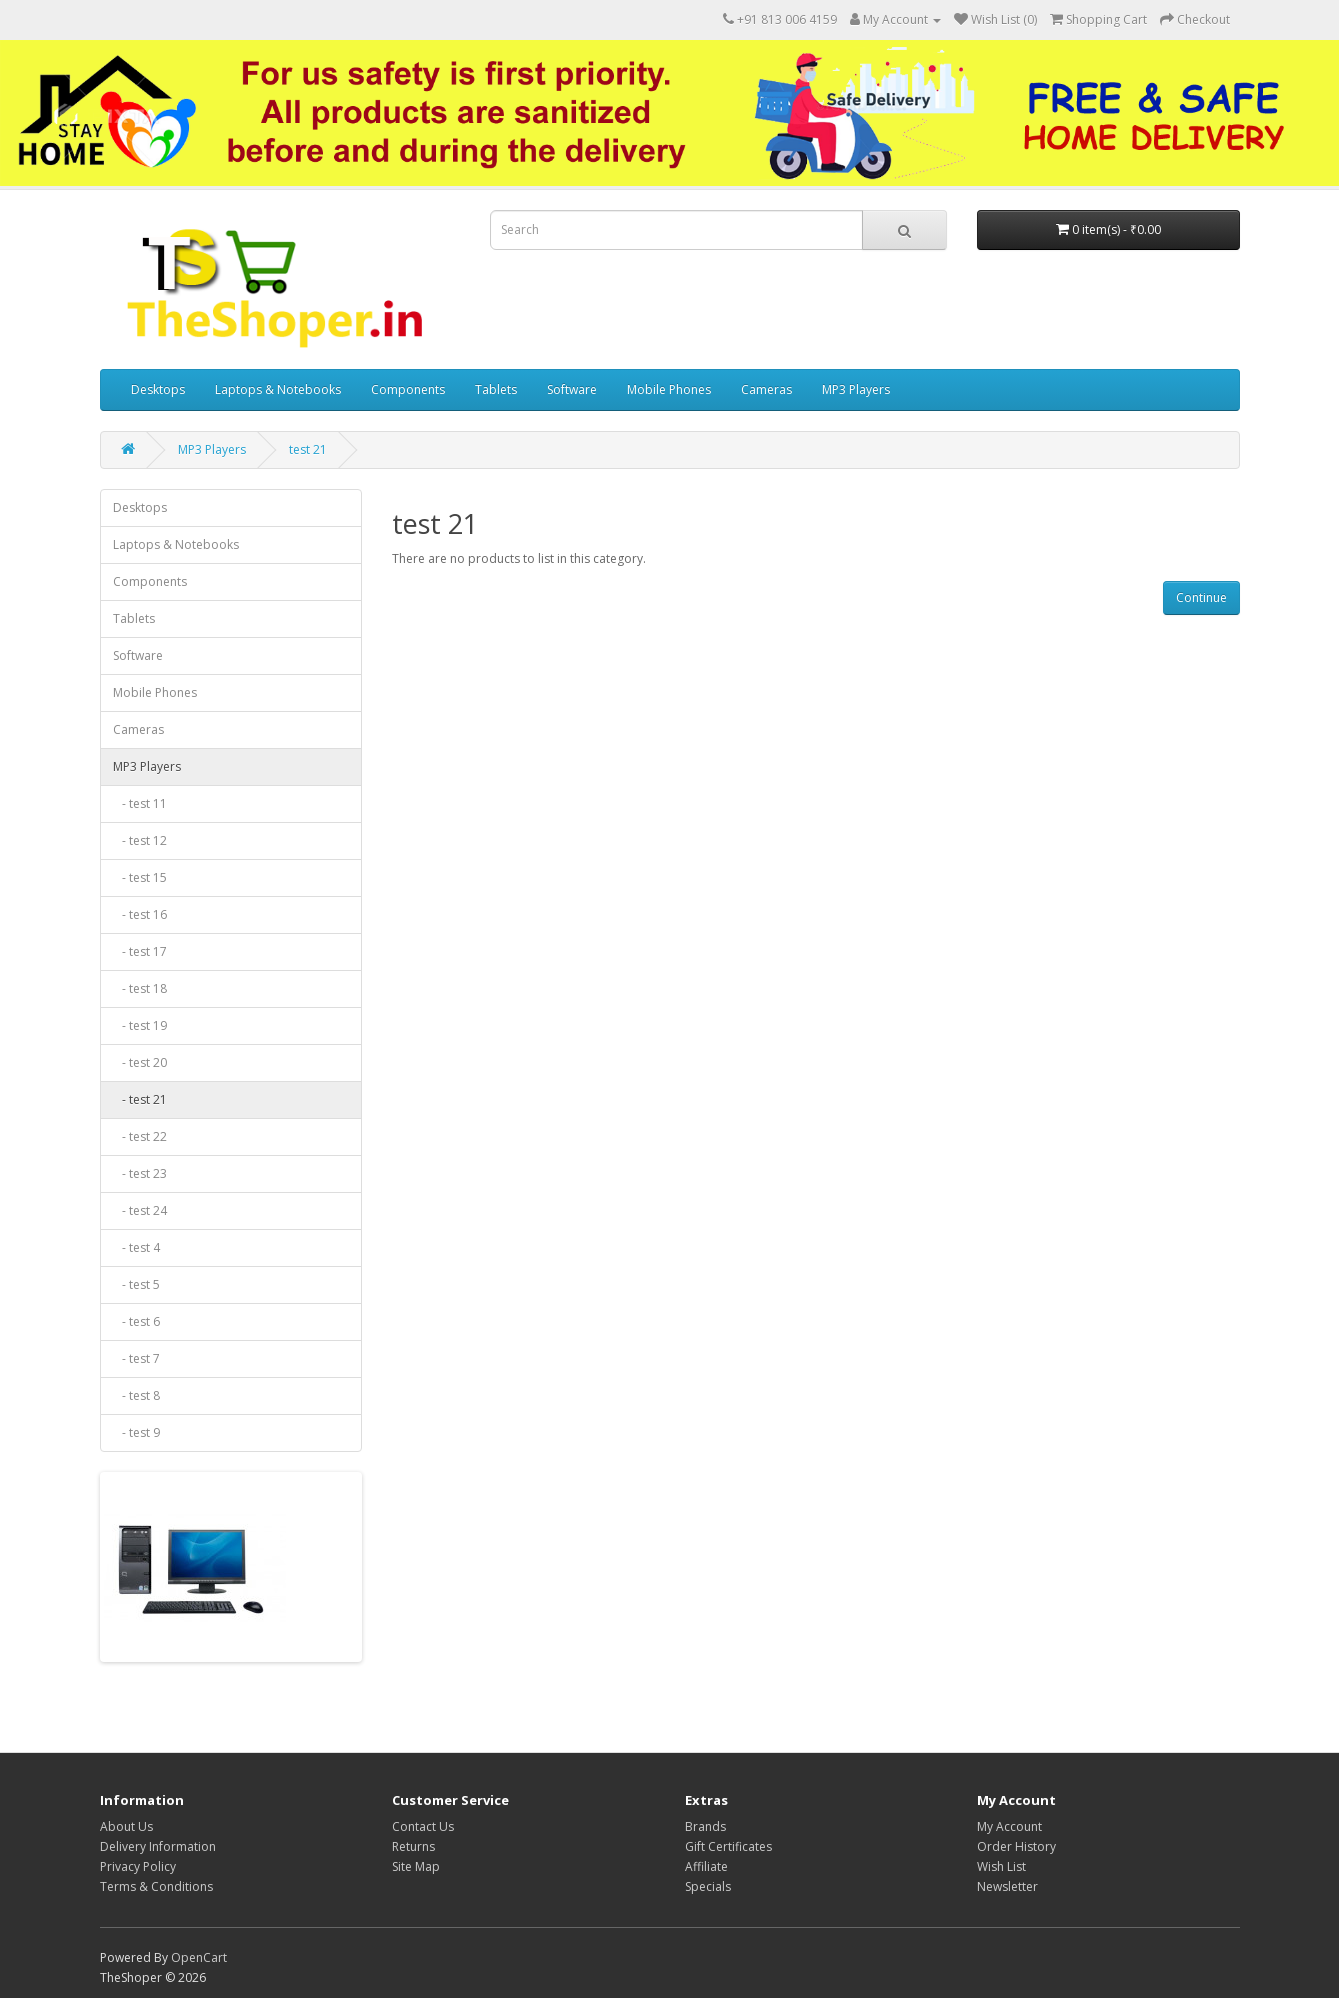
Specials (708, 1886)
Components (408, 389)
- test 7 (136, 1358)
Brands (705, 1826)
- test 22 (140, 1136)
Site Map (416, 1866)
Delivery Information (158, 1846)
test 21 (308, 449)
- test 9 (136, 1432)
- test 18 (140, 988)
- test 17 (140, 951)
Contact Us (423, 1826)
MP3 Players (856, 389)
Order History (1016, 1846)
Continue (1201, 597)
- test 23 (140, 1173)
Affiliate (706, 1866)
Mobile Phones (669, 389)
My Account (1009, 1826)
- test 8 (136, 1395)
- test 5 (136, 1284)
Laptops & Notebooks (278, 389)
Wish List (1001, 1866)
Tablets (496, 389)
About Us (126, 1826)
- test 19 (140, 1025)
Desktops (158, 389)
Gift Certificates (728, 1846)
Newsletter (1007, 1886)
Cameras (766, 389)
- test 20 (140, 1062)
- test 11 (140, 803)
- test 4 (136, 1247)
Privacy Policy (138, 1866)
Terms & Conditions (156, 1886)
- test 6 (136, 1321)
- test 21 (140, 1099)
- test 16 (140, 914)
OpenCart (199, 1957)
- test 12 (140, 840)
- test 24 (140, 1210)
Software (572, 389)
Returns (413, 1846)
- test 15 (140, 877)
